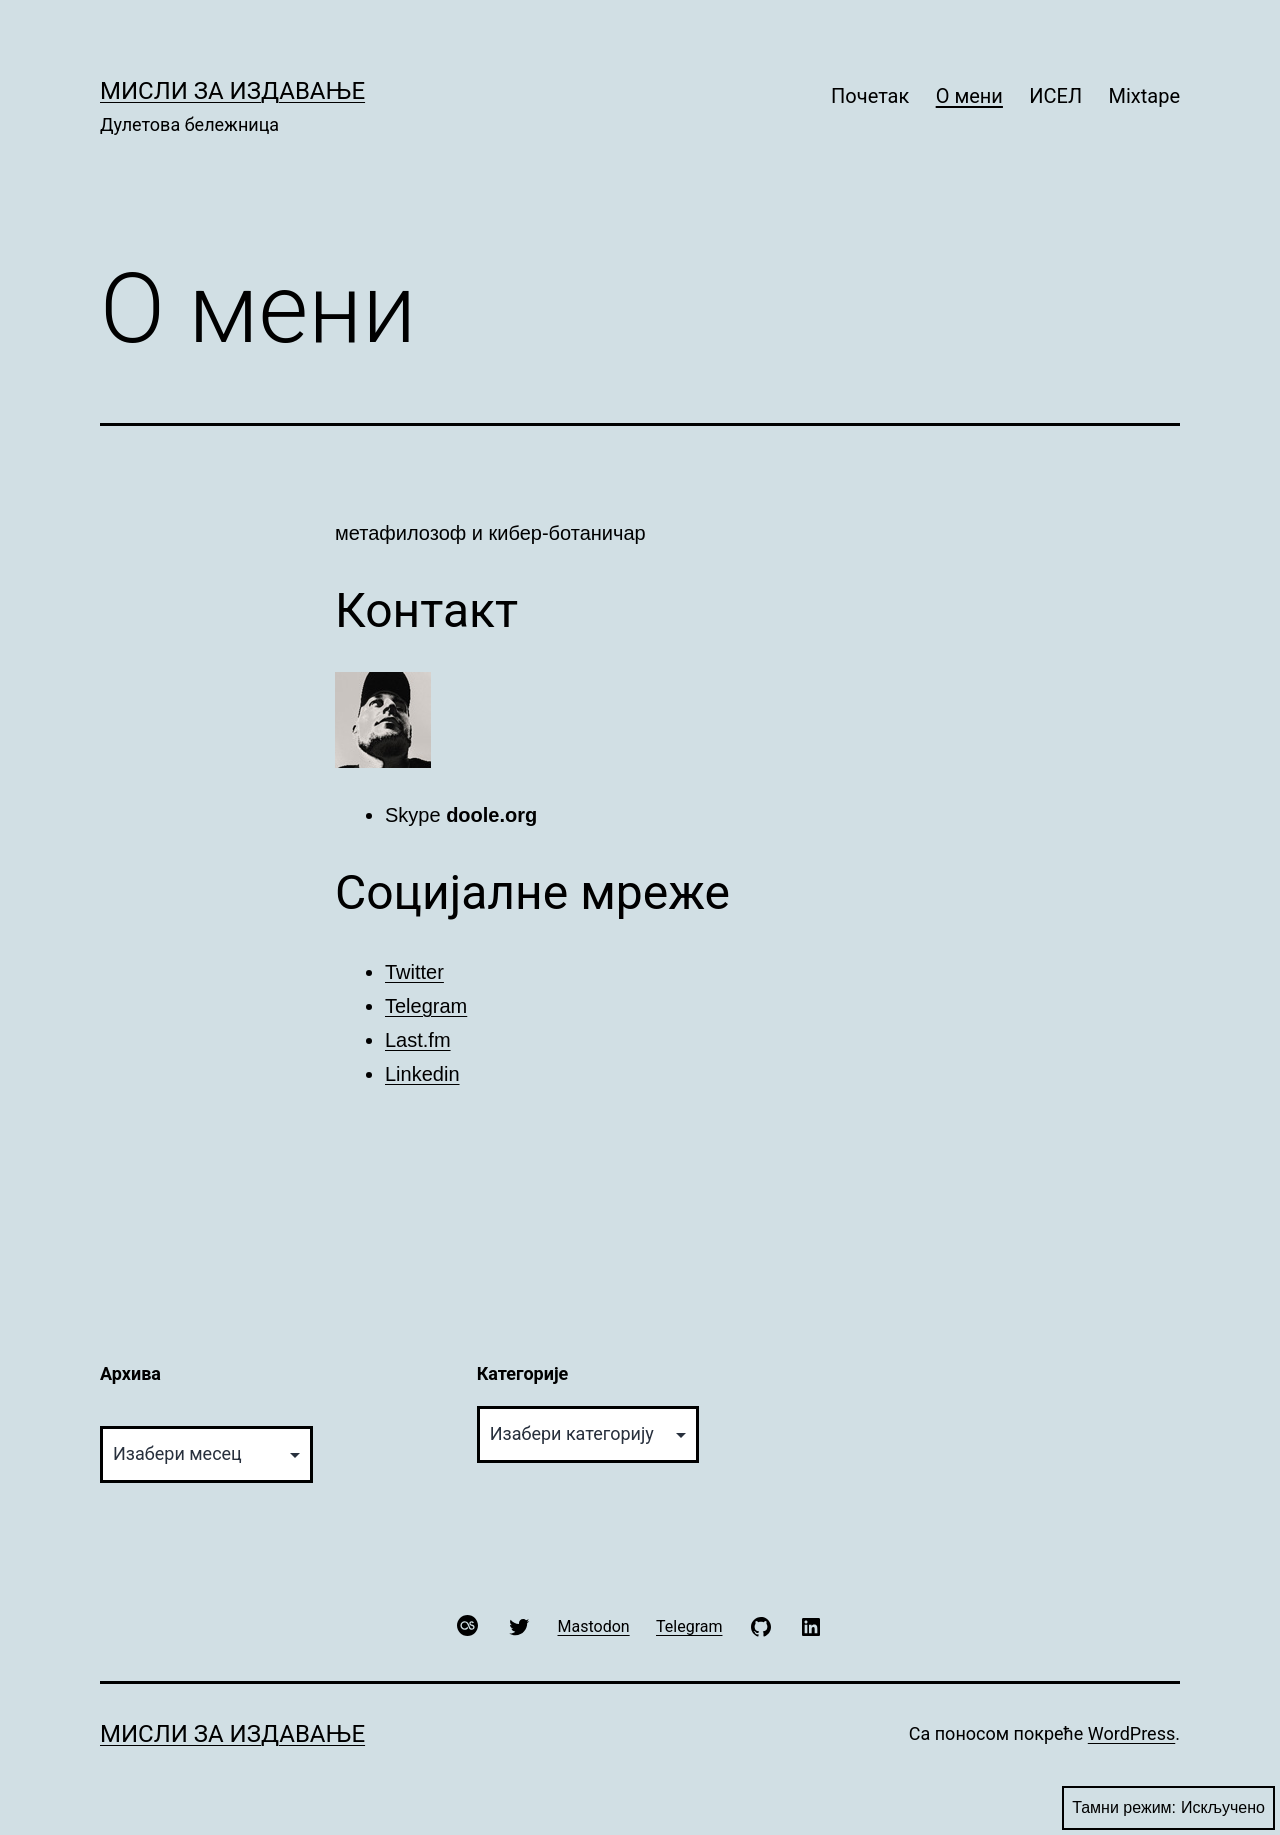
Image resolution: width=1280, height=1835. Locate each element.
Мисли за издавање (232, 91)
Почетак (870, 96)
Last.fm (418, 1040)
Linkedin (422, 1074)
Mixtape (1144, 96)
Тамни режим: (1168, 1808)
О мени (969, 96)
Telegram (426, 1006)
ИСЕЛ (1055, 96)
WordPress (1131, 1733)
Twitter (414, 972)
